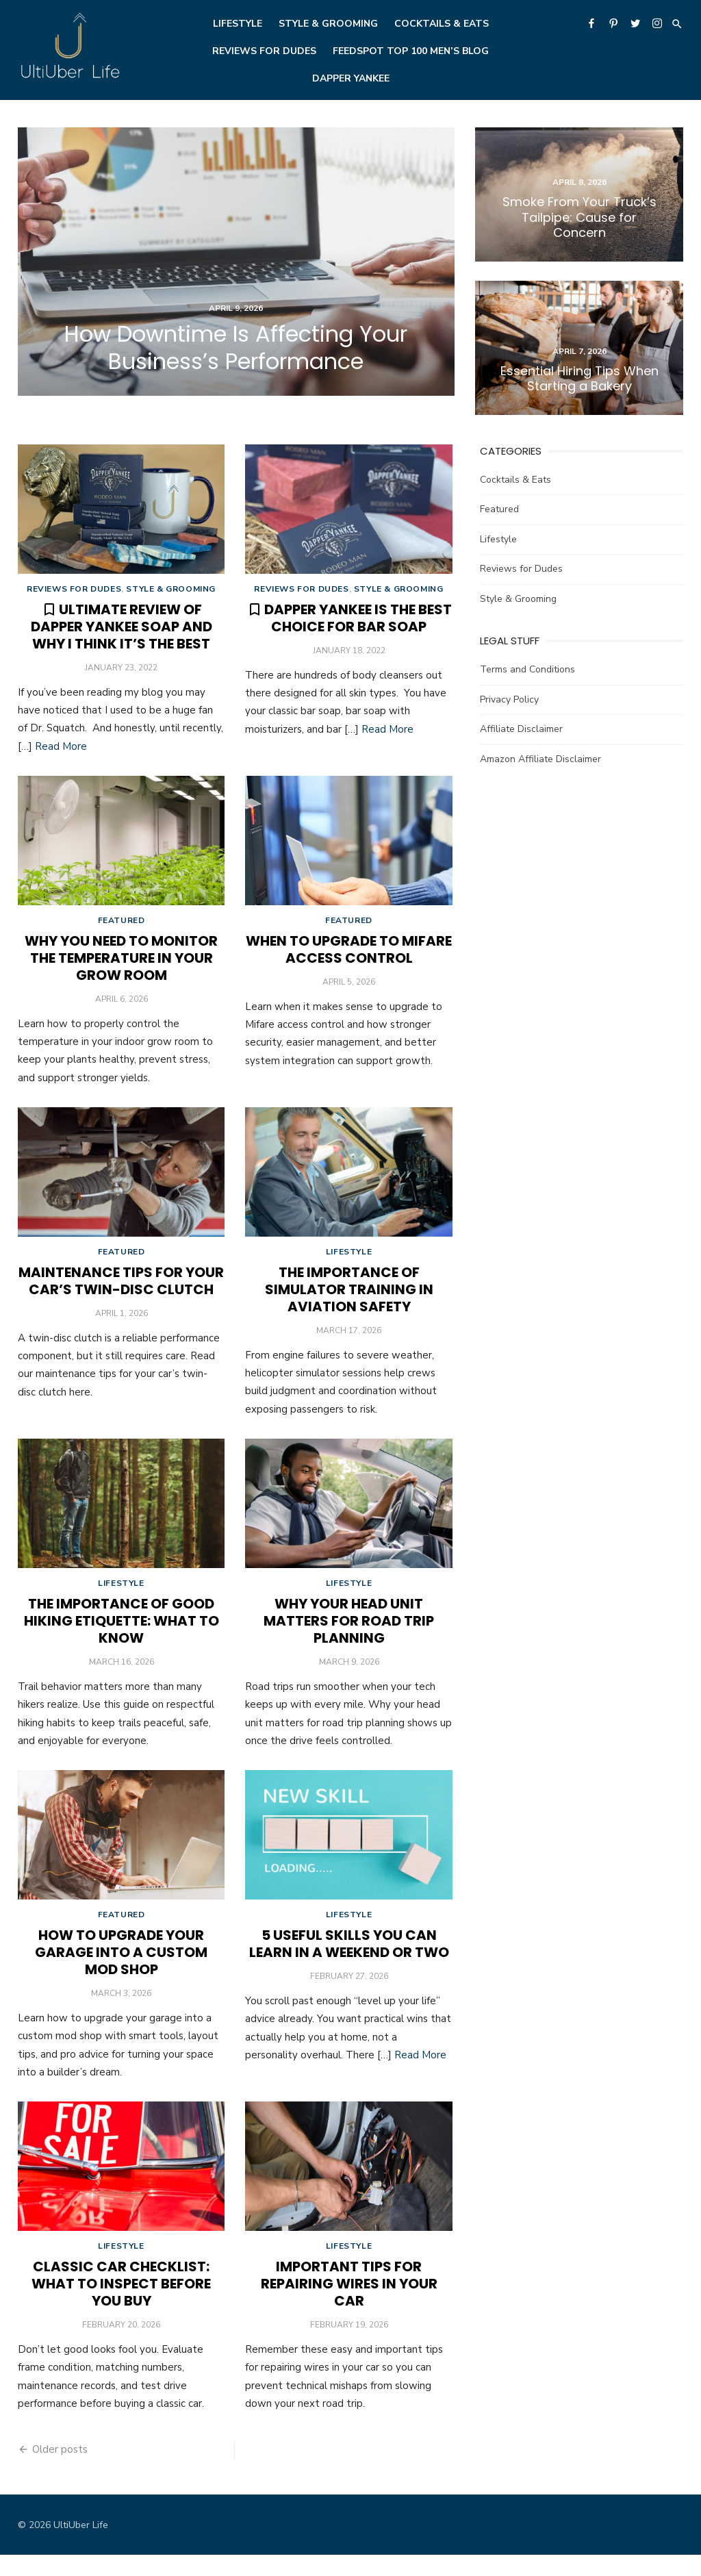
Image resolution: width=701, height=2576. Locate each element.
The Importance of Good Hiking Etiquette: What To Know (119, 1634)
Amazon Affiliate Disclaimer (541, 756)
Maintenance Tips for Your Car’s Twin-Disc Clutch (119, 1290)
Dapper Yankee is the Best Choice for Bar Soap (358, 620)
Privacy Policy (510, 697)
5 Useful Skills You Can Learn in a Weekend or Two (349, 1961)
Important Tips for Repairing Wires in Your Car (349, 2305)
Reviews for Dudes (264, 51)
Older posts (57, 2470)
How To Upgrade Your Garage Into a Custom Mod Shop (120, 1969)
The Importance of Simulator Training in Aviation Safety (349, 1299)
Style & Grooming (328, 23)
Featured (119, 925)
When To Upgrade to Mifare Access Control (349, 955)
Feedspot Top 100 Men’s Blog (411, 51)
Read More (58, 748)
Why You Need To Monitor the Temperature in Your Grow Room (119, 963)
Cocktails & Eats (441, 23)
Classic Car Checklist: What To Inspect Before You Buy (119, 2305)
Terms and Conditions (528, 667)
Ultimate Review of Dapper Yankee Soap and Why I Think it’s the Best (119, 628)
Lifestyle (237, 23)
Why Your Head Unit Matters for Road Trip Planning (349, 1634)
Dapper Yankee (351, 78)
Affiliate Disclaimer (522, 727)
